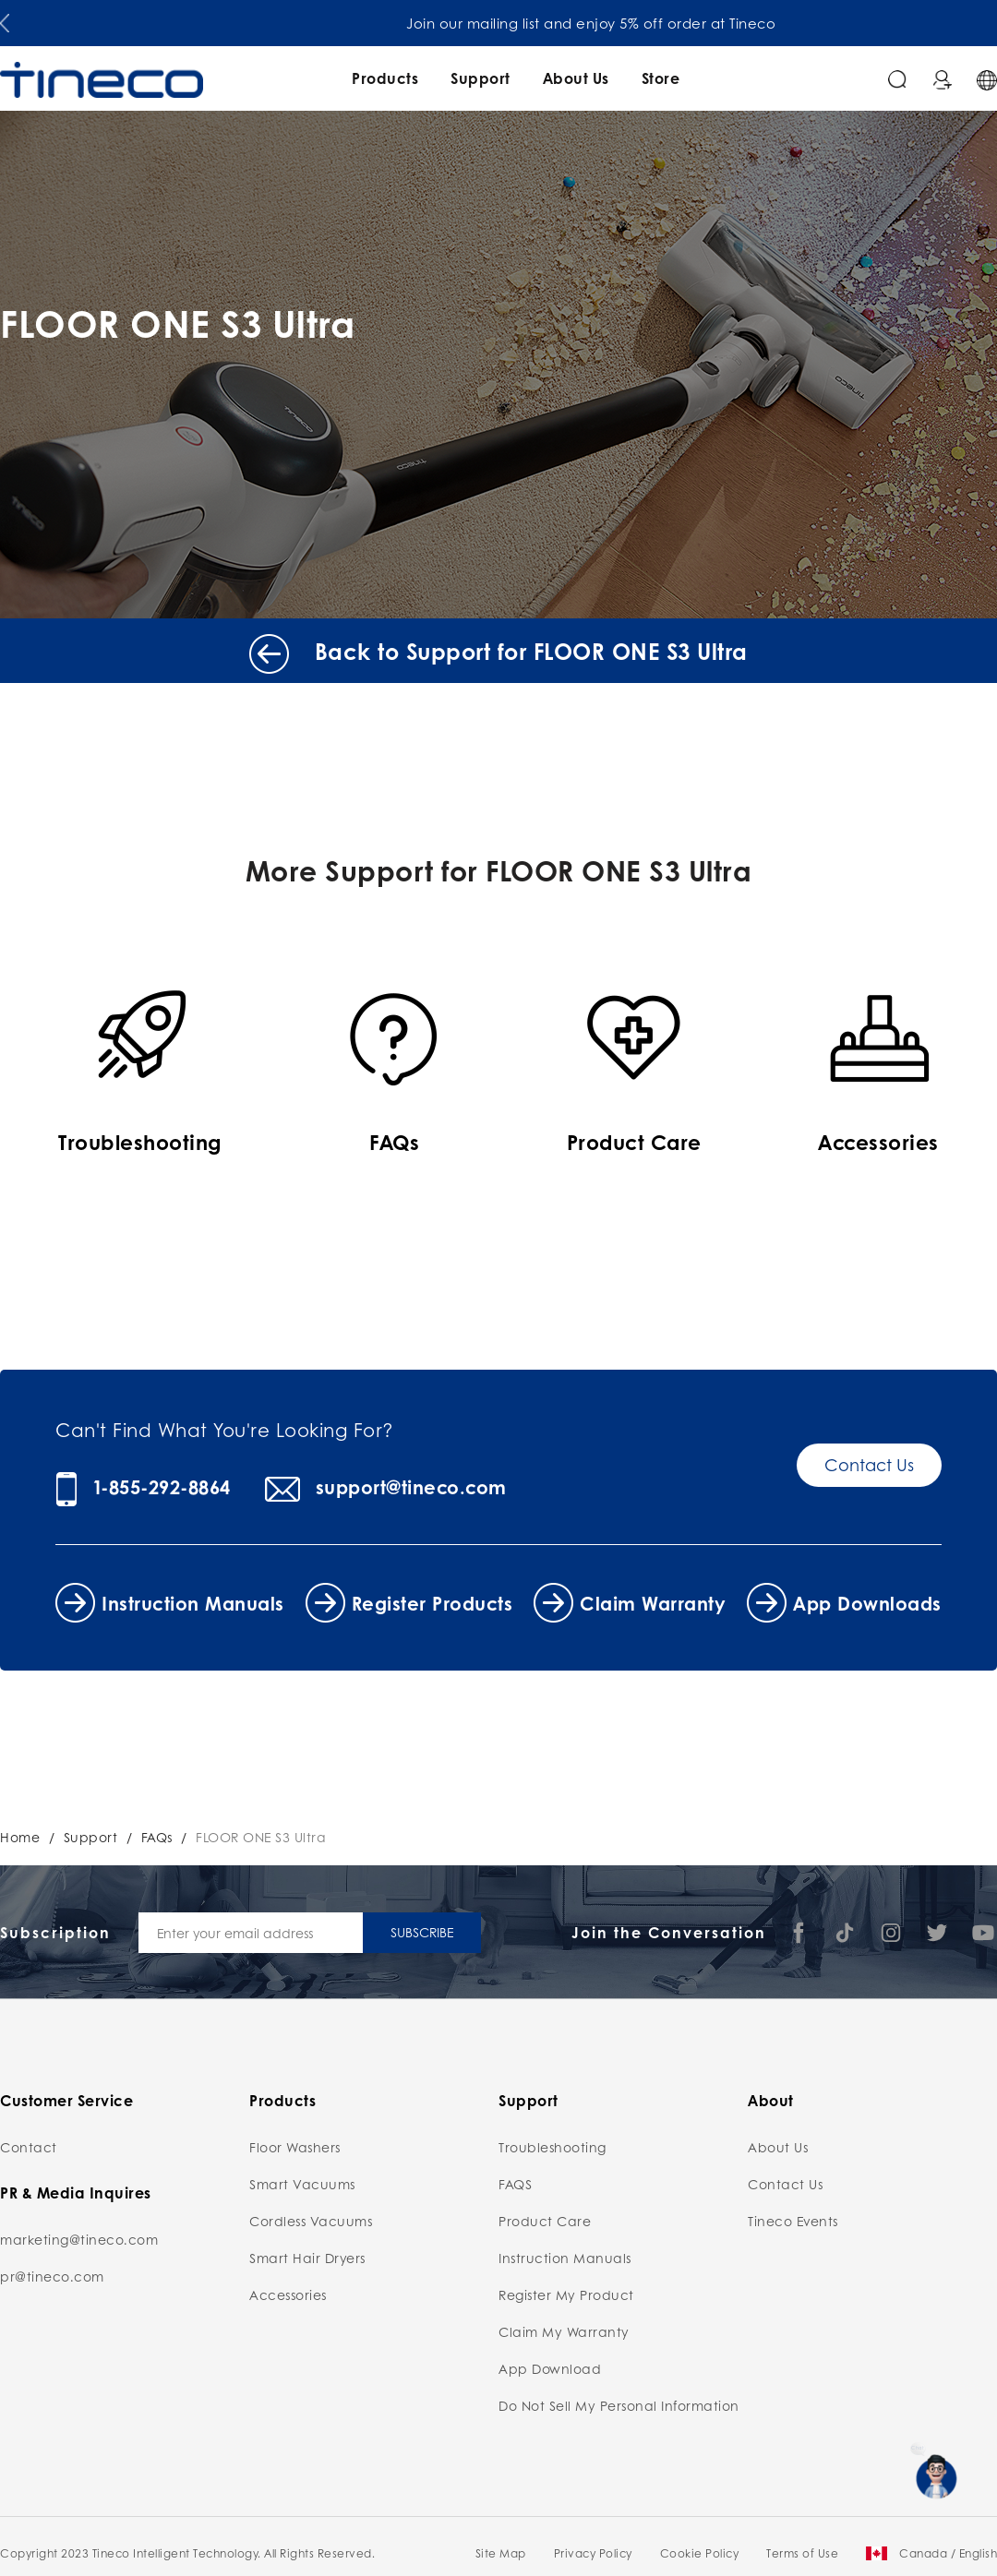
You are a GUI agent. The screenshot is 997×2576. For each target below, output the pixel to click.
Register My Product (566, 2294)
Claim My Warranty (564, 2331)
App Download (549, 2368)
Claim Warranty (653, 1603)
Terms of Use (802, 2553)
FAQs (157, 1836)
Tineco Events (793, 2220)
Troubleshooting (552, 2147)
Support (480, 78)
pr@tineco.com (52, 2276)
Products (385, 78)
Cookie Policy (699, 2553)
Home (20, 1836)
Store (661, 78)
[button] (4, 19)
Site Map (500, 2553)
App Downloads (867, 1603)
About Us (576, 78)
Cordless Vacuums (310, 2220)
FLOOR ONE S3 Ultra (261, 1836)
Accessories (288, 2294)
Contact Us (869, 1465)
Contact (28, 2147)
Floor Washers (295, 2147)
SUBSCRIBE (421, 1932)
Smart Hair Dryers (307, 2257)
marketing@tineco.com (79, 2239)
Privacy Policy (593, 2553)
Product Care (544, 2220)
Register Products (432, 1603)
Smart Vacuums (302, 2184)
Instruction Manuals (193, 1603)
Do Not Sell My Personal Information (618, 2405)
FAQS (515, 2184)
